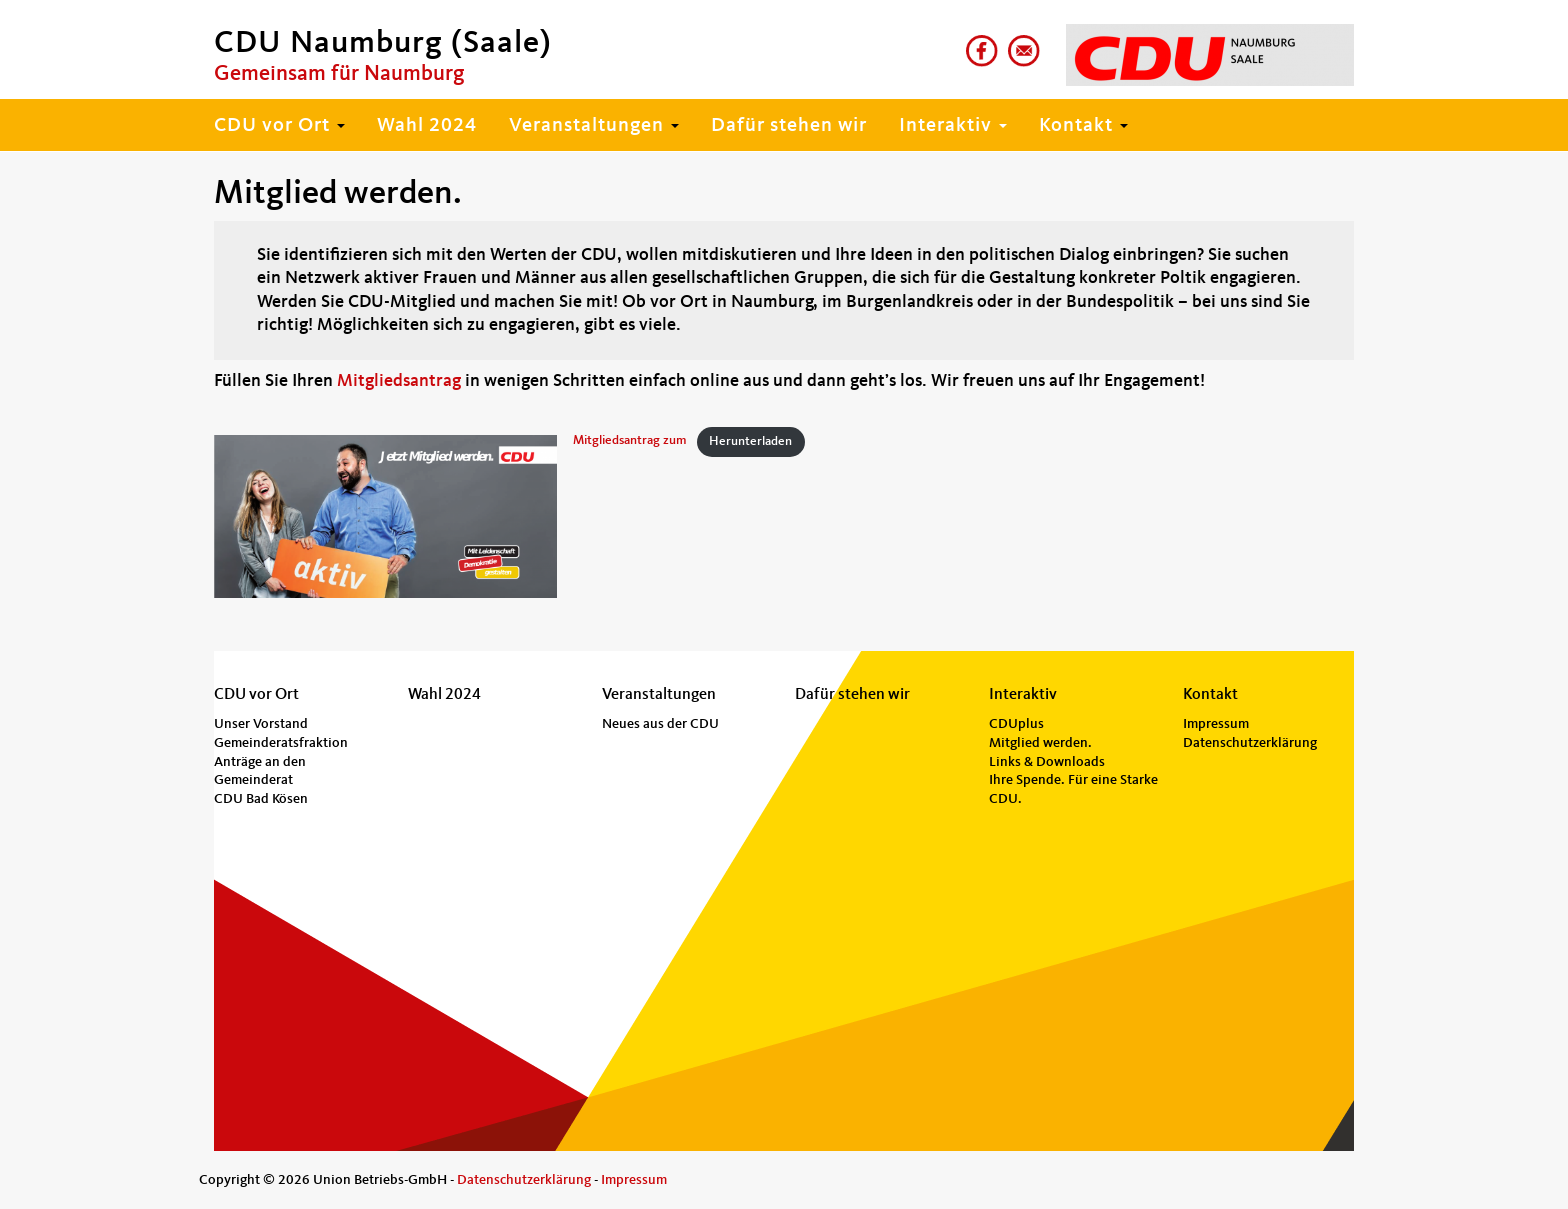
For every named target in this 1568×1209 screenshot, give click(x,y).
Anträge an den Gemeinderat (260, 771)
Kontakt (1083, 126)
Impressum (1216, 724)
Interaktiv (953, 126)
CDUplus (1016, 724)
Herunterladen (750, 441)
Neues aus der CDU (660, 724)
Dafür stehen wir (789, 126)
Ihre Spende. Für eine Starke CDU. (1073, 789)
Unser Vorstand (261, 724)
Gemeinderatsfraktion (281, 743)
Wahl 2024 (427, 126)
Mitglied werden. (1040, 743)
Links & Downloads (1047, 762)
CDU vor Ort (279, 126)
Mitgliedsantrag (399, 381)
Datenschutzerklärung (1250, 743)
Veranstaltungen (594, 126)
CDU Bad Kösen (261, 799)
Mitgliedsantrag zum (630, 441)
